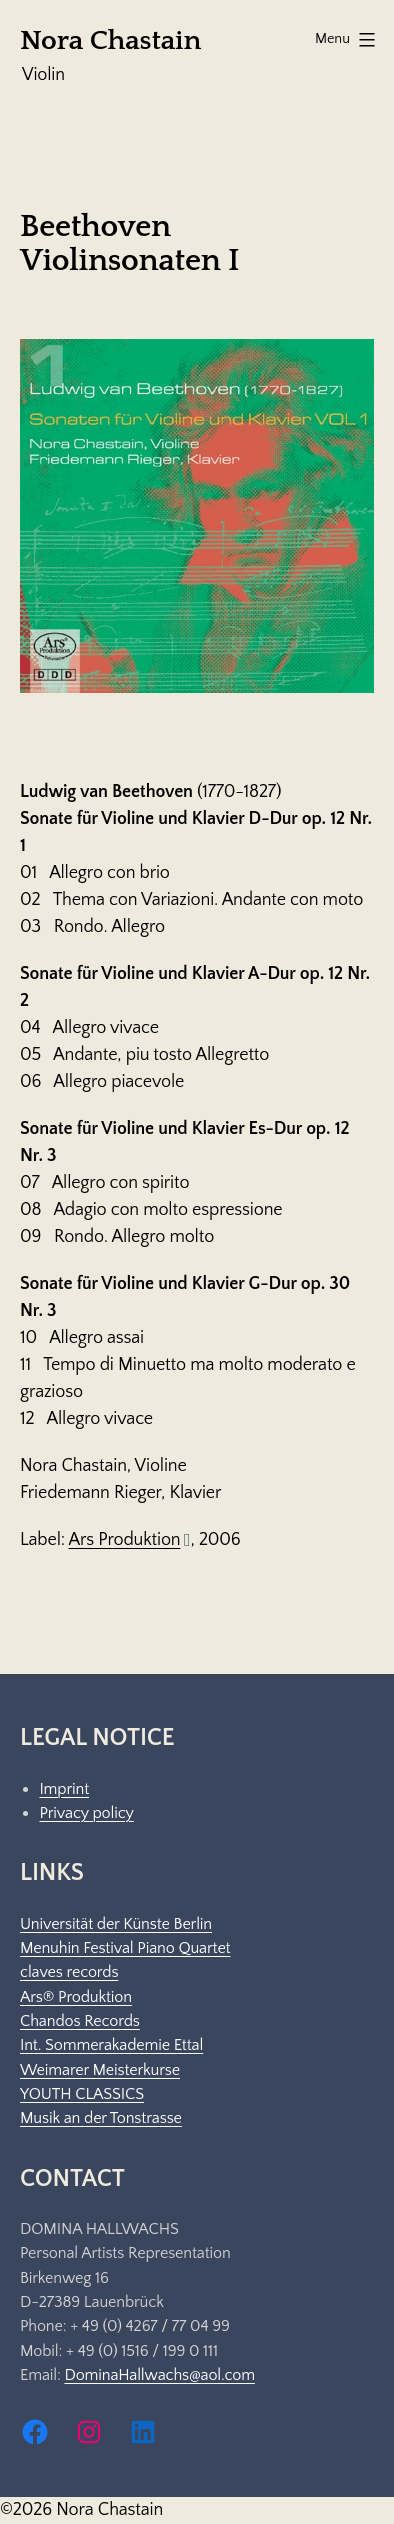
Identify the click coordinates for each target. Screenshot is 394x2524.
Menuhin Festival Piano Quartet (125, 1948)
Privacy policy (86, 1813)
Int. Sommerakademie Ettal (111, 2045)
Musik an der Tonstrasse (101, 2118)
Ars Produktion (130, 1540)
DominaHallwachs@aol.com (159, 2375)
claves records (69, 1972)
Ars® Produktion (76, 1997)
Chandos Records (80, 2021)
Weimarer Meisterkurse (100, 2070)
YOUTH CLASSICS (82, 2094)
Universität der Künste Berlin (116, 1924)
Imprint (64, 1789)
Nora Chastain (110, 40)
